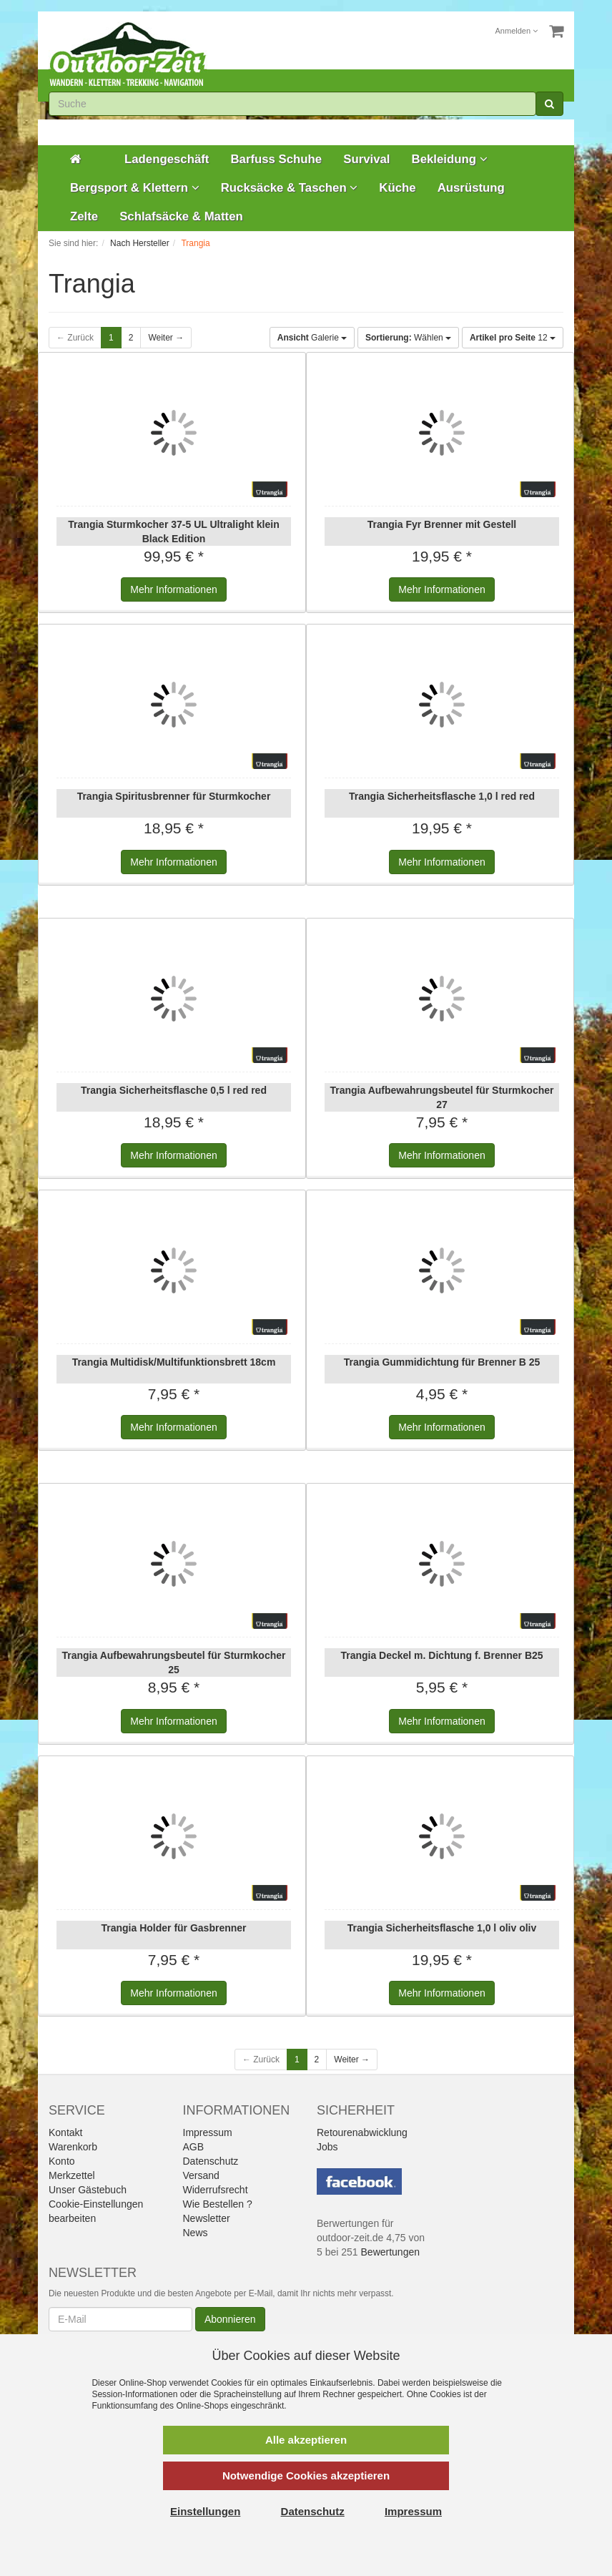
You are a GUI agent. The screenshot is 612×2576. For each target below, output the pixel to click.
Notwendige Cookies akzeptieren (306, 2475)
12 (513, 338)
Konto (62, 2161)
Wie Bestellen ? (217, 2204)
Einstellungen (205, 2511)
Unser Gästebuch (88, 2189)
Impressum (207, 2132)
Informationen (173, 589)
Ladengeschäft (166, 159)
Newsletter (206, 2218)
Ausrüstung (471, 188)
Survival (366, 159)
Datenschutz (211, 2161)
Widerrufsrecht (215, 2189)
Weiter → (166, 338)
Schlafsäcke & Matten (181, 216)
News (195, 2232)
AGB (193, 2147)
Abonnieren (230, 2319)
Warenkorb (73, 2147)
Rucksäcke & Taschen (289, 188)
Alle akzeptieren (306, 2440)
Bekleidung (450, 159)
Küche (397, 188)
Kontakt (65, 2132)
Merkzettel (72, 2175)
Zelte (84, 216)
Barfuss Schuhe (276, 159)
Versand (201, 2175)
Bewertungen (390, 2252)
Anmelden (516, 30)
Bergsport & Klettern (134, 188)
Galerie (312, 338)
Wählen (408, 338)
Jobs (327, 2147)
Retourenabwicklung (362, 2132)
